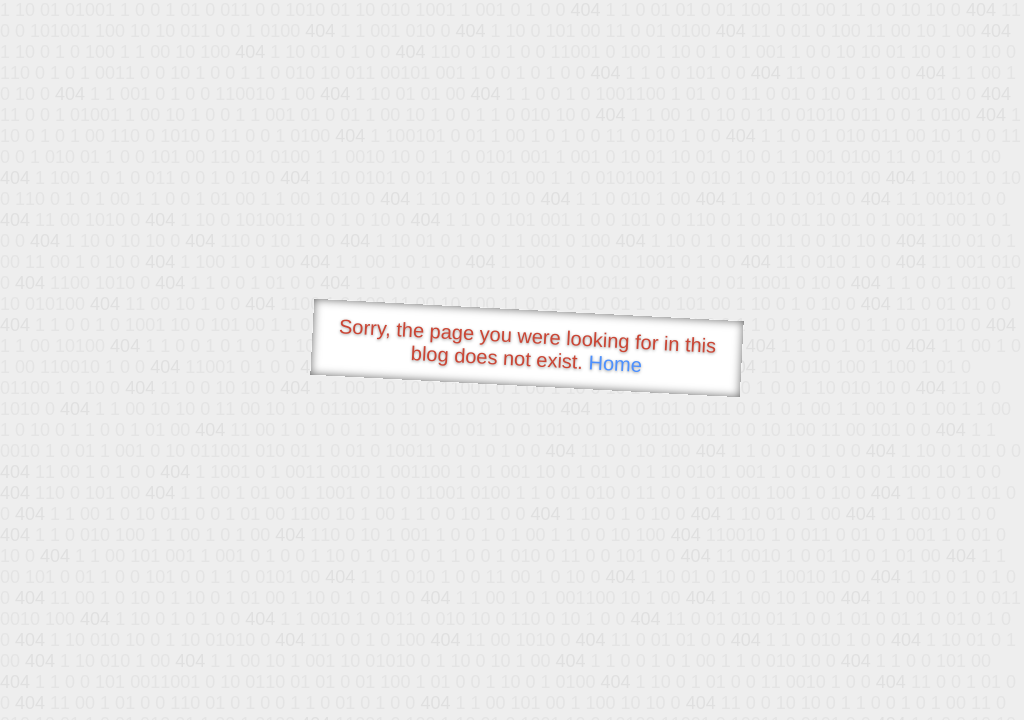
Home (615, 363)
